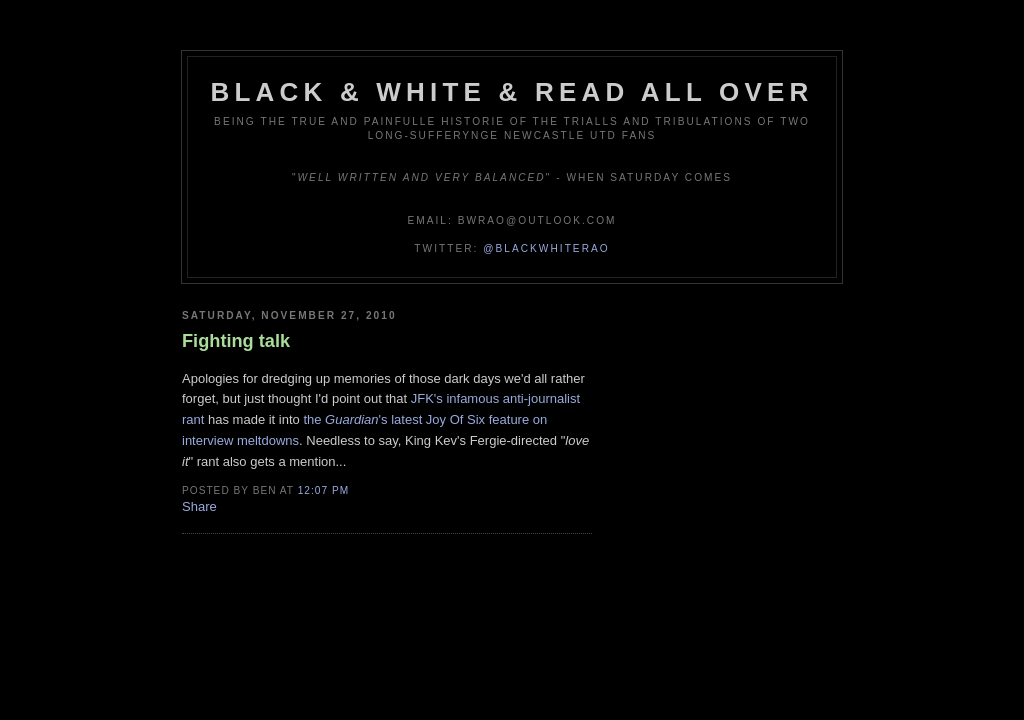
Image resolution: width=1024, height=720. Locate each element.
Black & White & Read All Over (512, 92)
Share (199, 506)
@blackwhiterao (546, 248)
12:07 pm (323, 490)
